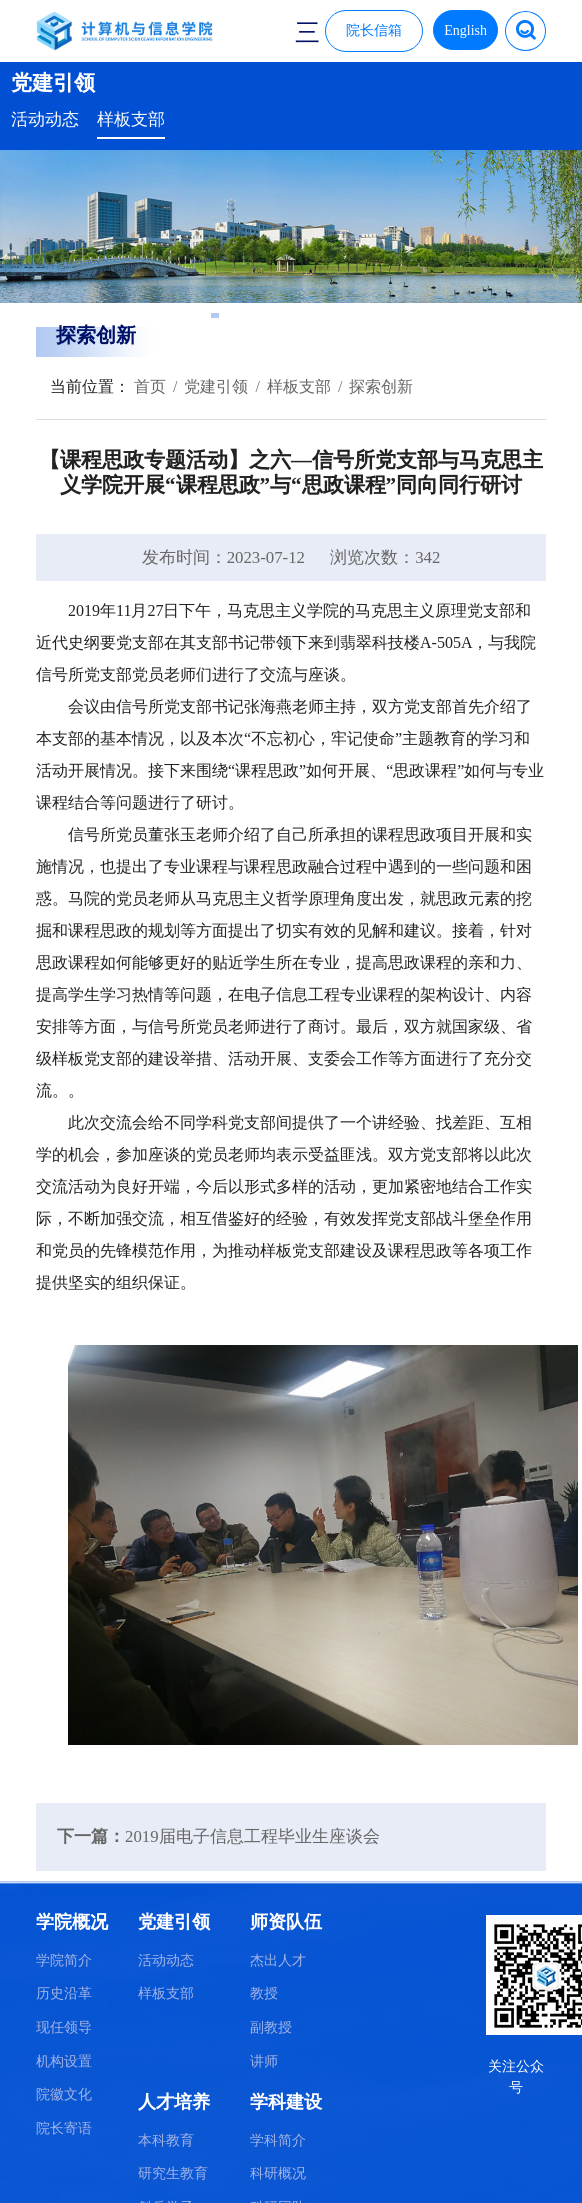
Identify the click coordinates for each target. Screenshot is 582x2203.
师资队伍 (286, 1922)
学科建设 (286, 2102)
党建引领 (216, 386)
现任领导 (64, 2027)
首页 (148, 386)
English (465, 30)
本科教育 (166, 2140)
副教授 (271, 2027)
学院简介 (64, 1960)
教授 (264, 1993)
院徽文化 (64, 2094)
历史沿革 (64, 1993)
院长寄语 (64, 2128)
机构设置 (64, 2061)
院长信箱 (374, 30)
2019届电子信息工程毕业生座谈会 (252, 1836)
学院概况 (72, 1922)
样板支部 (131, 119)
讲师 (264, 2061)
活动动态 (45, 119)
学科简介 (278, 2140)
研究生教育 (173, 2173)
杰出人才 (278, 1960)
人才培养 (174, 2102)
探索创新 (381, 386)
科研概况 (278, 2173)
